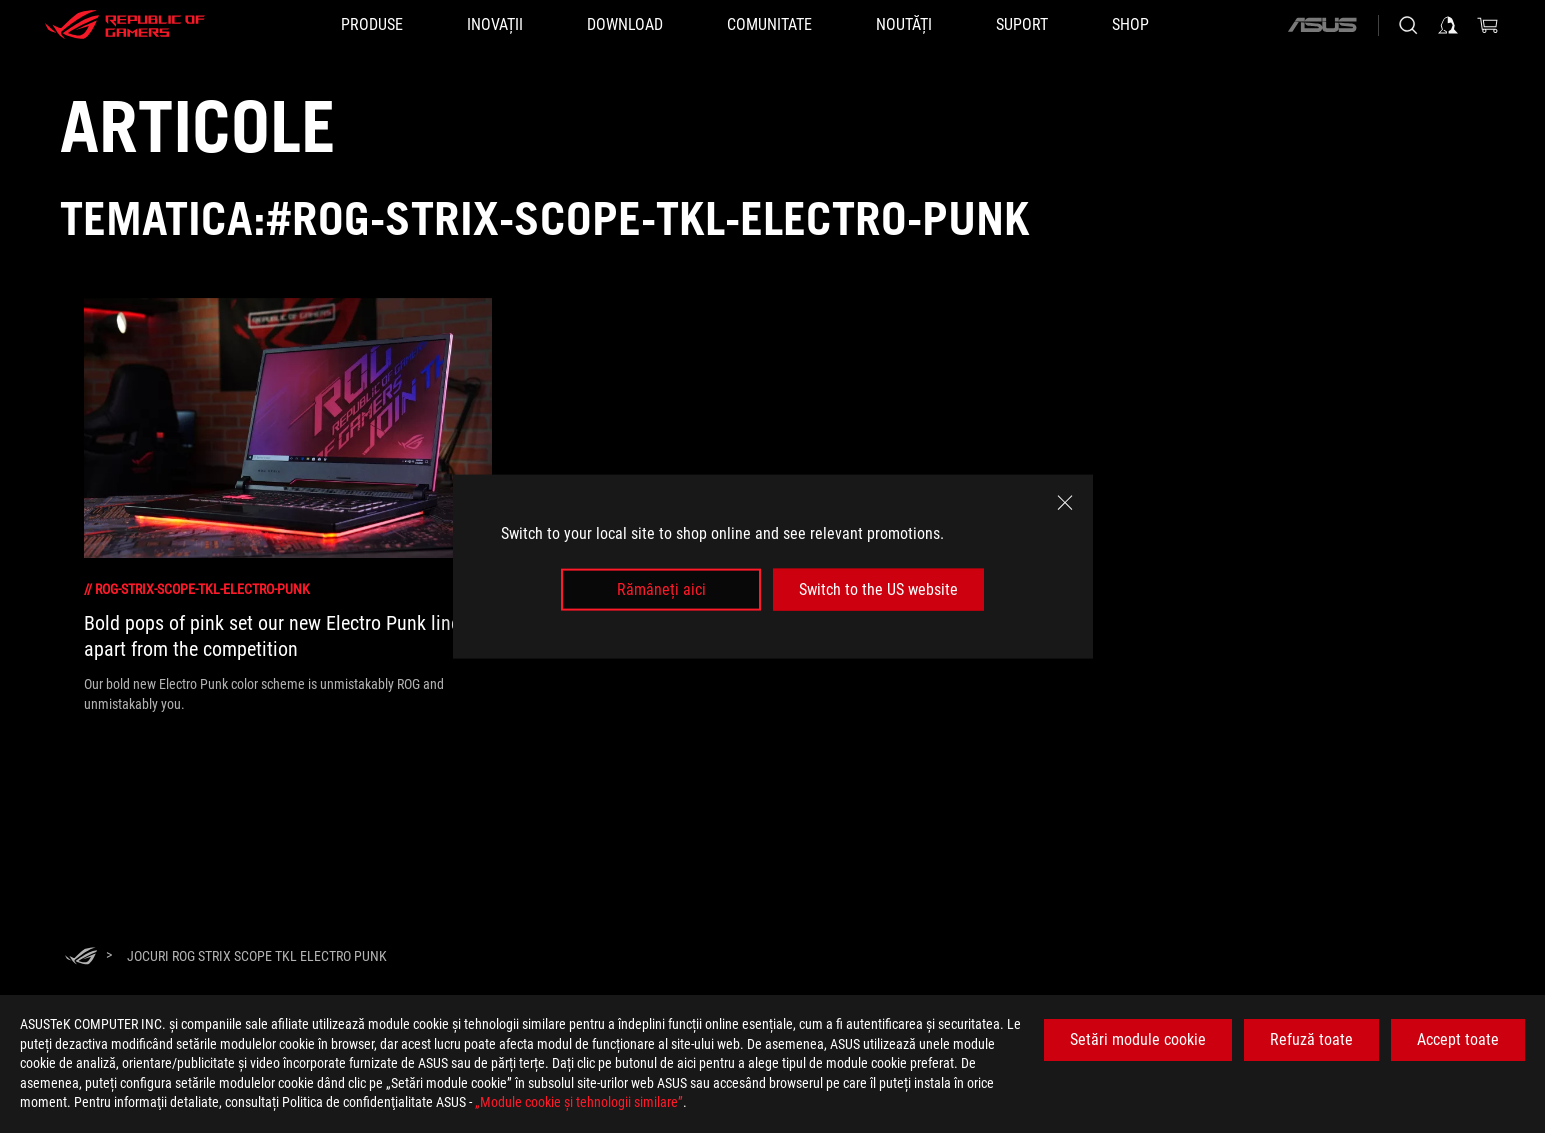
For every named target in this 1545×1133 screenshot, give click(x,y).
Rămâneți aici (661, 589)
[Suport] (1022, 25)
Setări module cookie (1138, 1039)
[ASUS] (1322, 25)
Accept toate (1458, 1039)
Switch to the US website (878, 589)
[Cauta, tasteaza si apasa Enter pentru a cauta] (1408, 25)
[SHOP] (1130, 25)
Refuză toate (1311, 1039)
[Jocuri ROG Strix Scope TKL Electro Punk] (257, 956)
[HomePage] (81, 957)
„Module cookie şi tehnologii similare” (579, 1102)
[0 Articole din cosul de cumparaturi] (1488, 25)
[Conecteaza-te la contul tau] (1448, 25)
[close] (1065, 502)
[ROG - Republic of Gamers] (125, 25)
